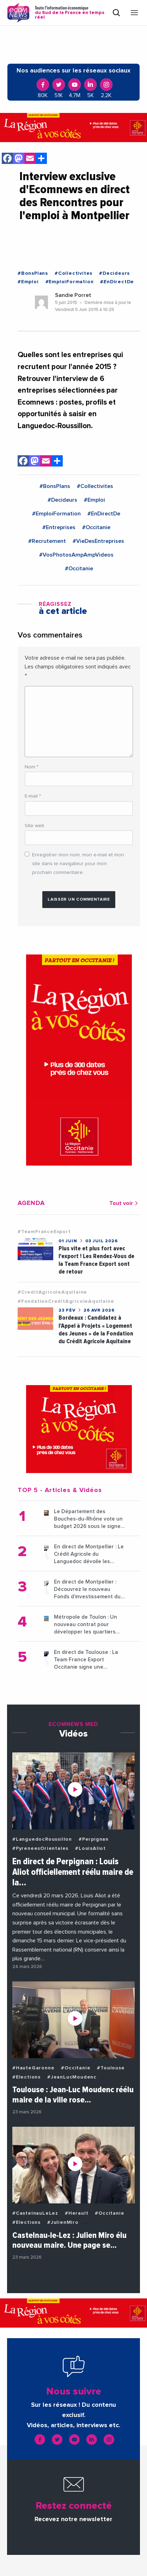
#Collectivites (73, 273)
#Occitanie (96, 527)
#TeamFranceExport (44, 1231)
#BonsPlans (33, 273)
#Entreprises (58, 527)
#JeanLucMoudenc (72, 2077)
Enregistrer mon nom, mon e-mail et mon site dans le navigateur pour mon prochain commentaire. (78, 863)
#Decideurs (114, 273)
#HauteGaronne (33, 2068)
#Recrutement (47, 541)
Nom (31, 766)
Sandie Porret (73, 295)
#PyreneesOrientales (40, 1848)
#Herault (76, 2213)
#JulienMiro (63, 2222)
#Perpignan (94, 1839)
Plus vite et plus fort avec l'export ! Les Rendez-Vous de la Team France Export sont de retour (96, 1260)
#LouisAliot (90, 1848)
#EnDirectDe (117, 281)
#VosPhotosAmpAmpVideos (76, 555)
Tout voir (124, 1203)
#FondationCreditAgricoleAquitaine (66, 1301)
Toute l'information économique (70, 13)
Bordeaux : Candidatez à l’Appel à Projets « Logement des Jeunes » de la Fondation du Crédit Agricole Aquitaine (96, 1329)
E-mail (33, 796)
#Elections (26, 2077)
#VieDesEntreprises (98, 541)
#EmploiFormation (69, 281)
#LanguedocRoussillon (42, 1839)
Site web (34, 825)
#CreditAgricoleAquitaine (52, 1292)
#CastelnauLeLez (35, 2213)
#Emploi (28, 281)
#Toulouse (110, 2068)
